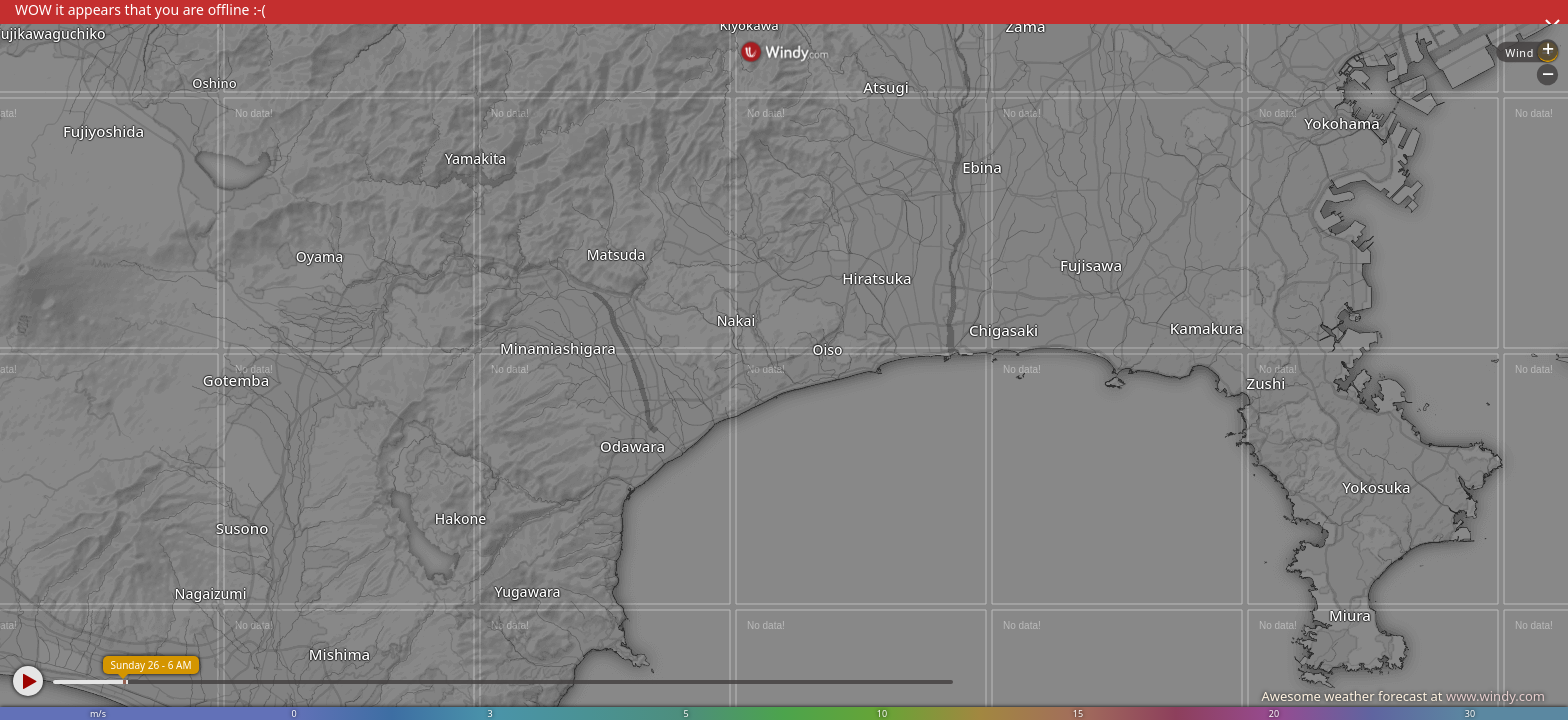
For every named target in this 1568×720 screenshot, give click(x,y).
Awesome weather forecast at (1403, 696)
